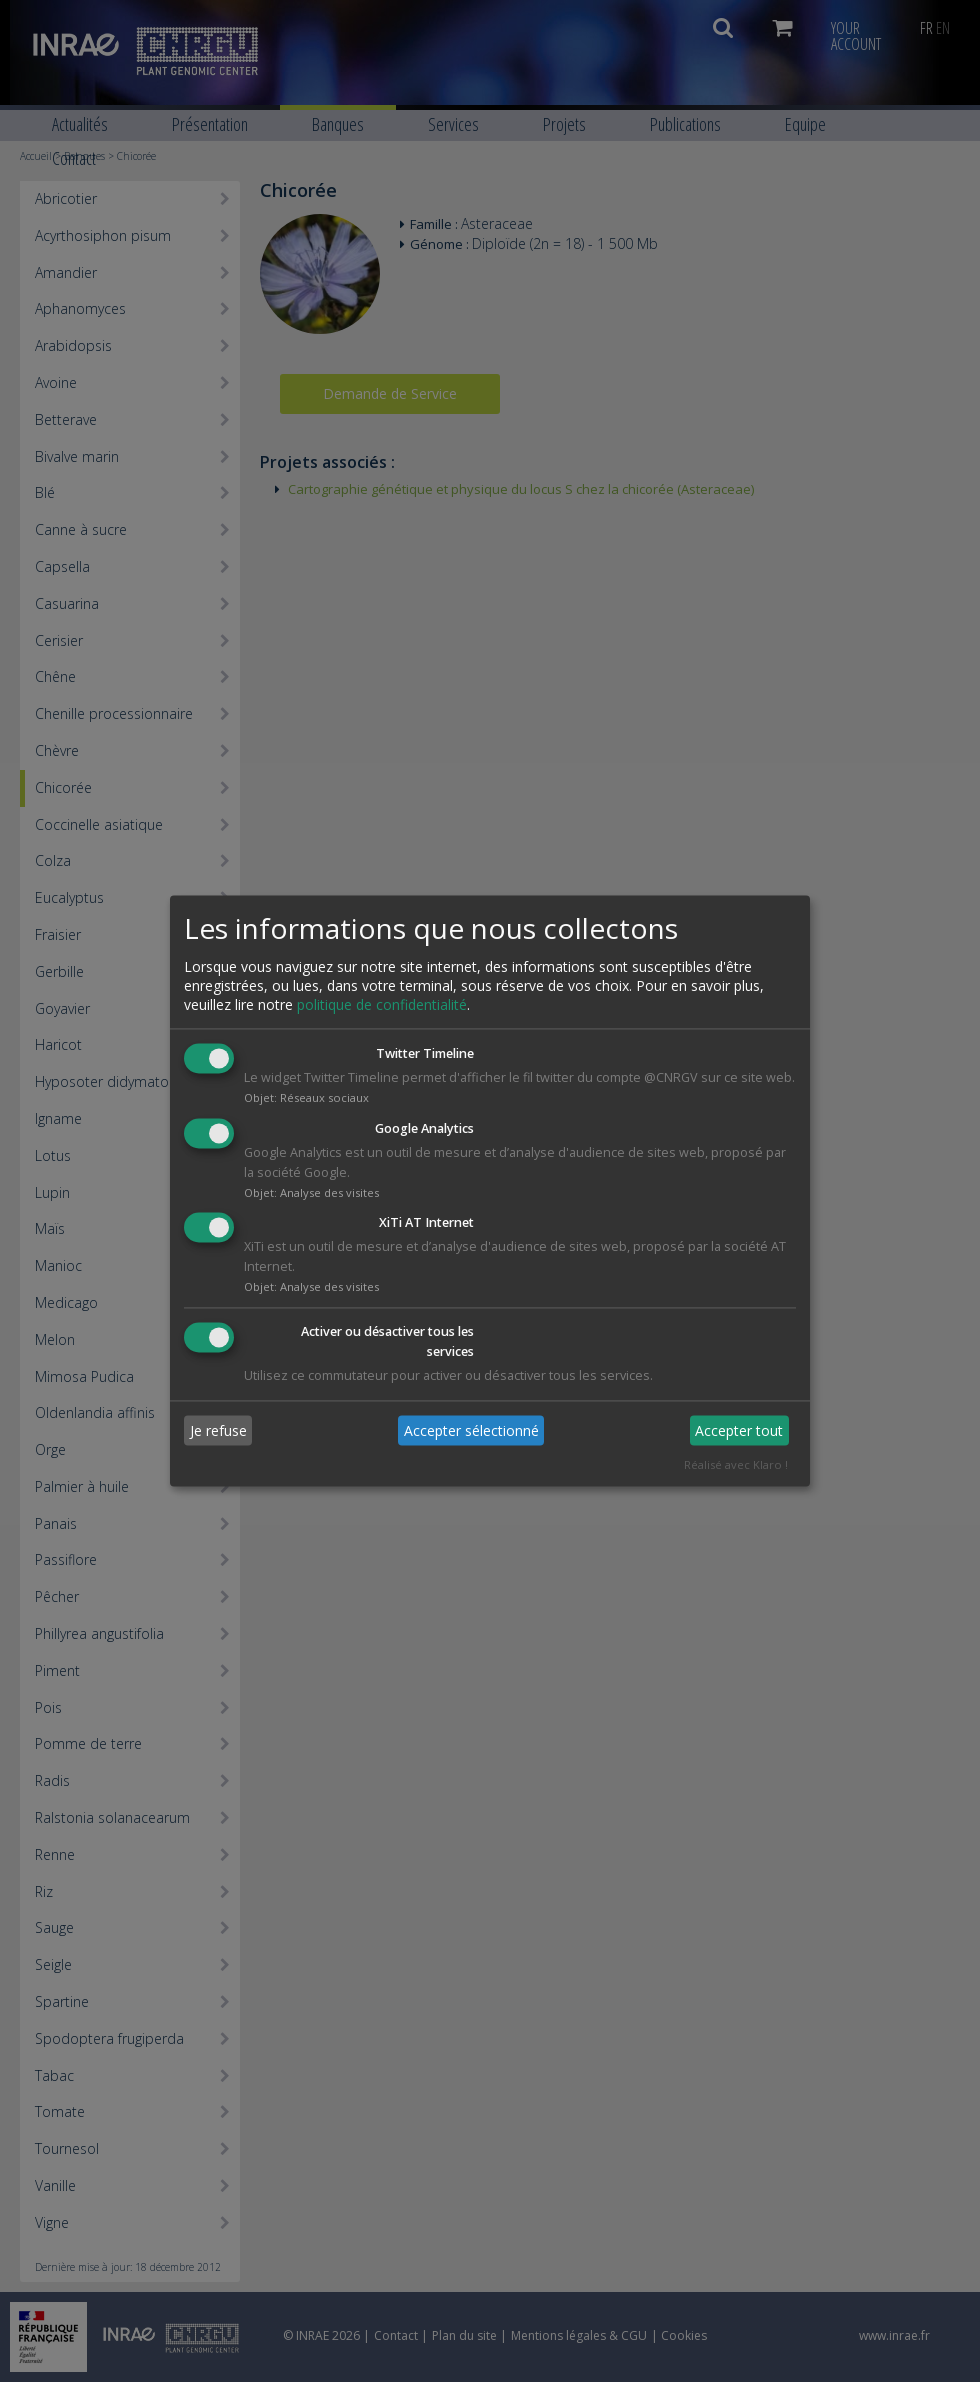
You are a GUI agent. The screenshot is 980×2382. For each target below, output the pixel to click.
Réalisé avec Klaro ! (736, 1465)
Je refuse (218, 1430)
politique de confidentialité (382, 1004)
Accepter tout (739, 1430)
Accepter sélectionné (471, 1430)
